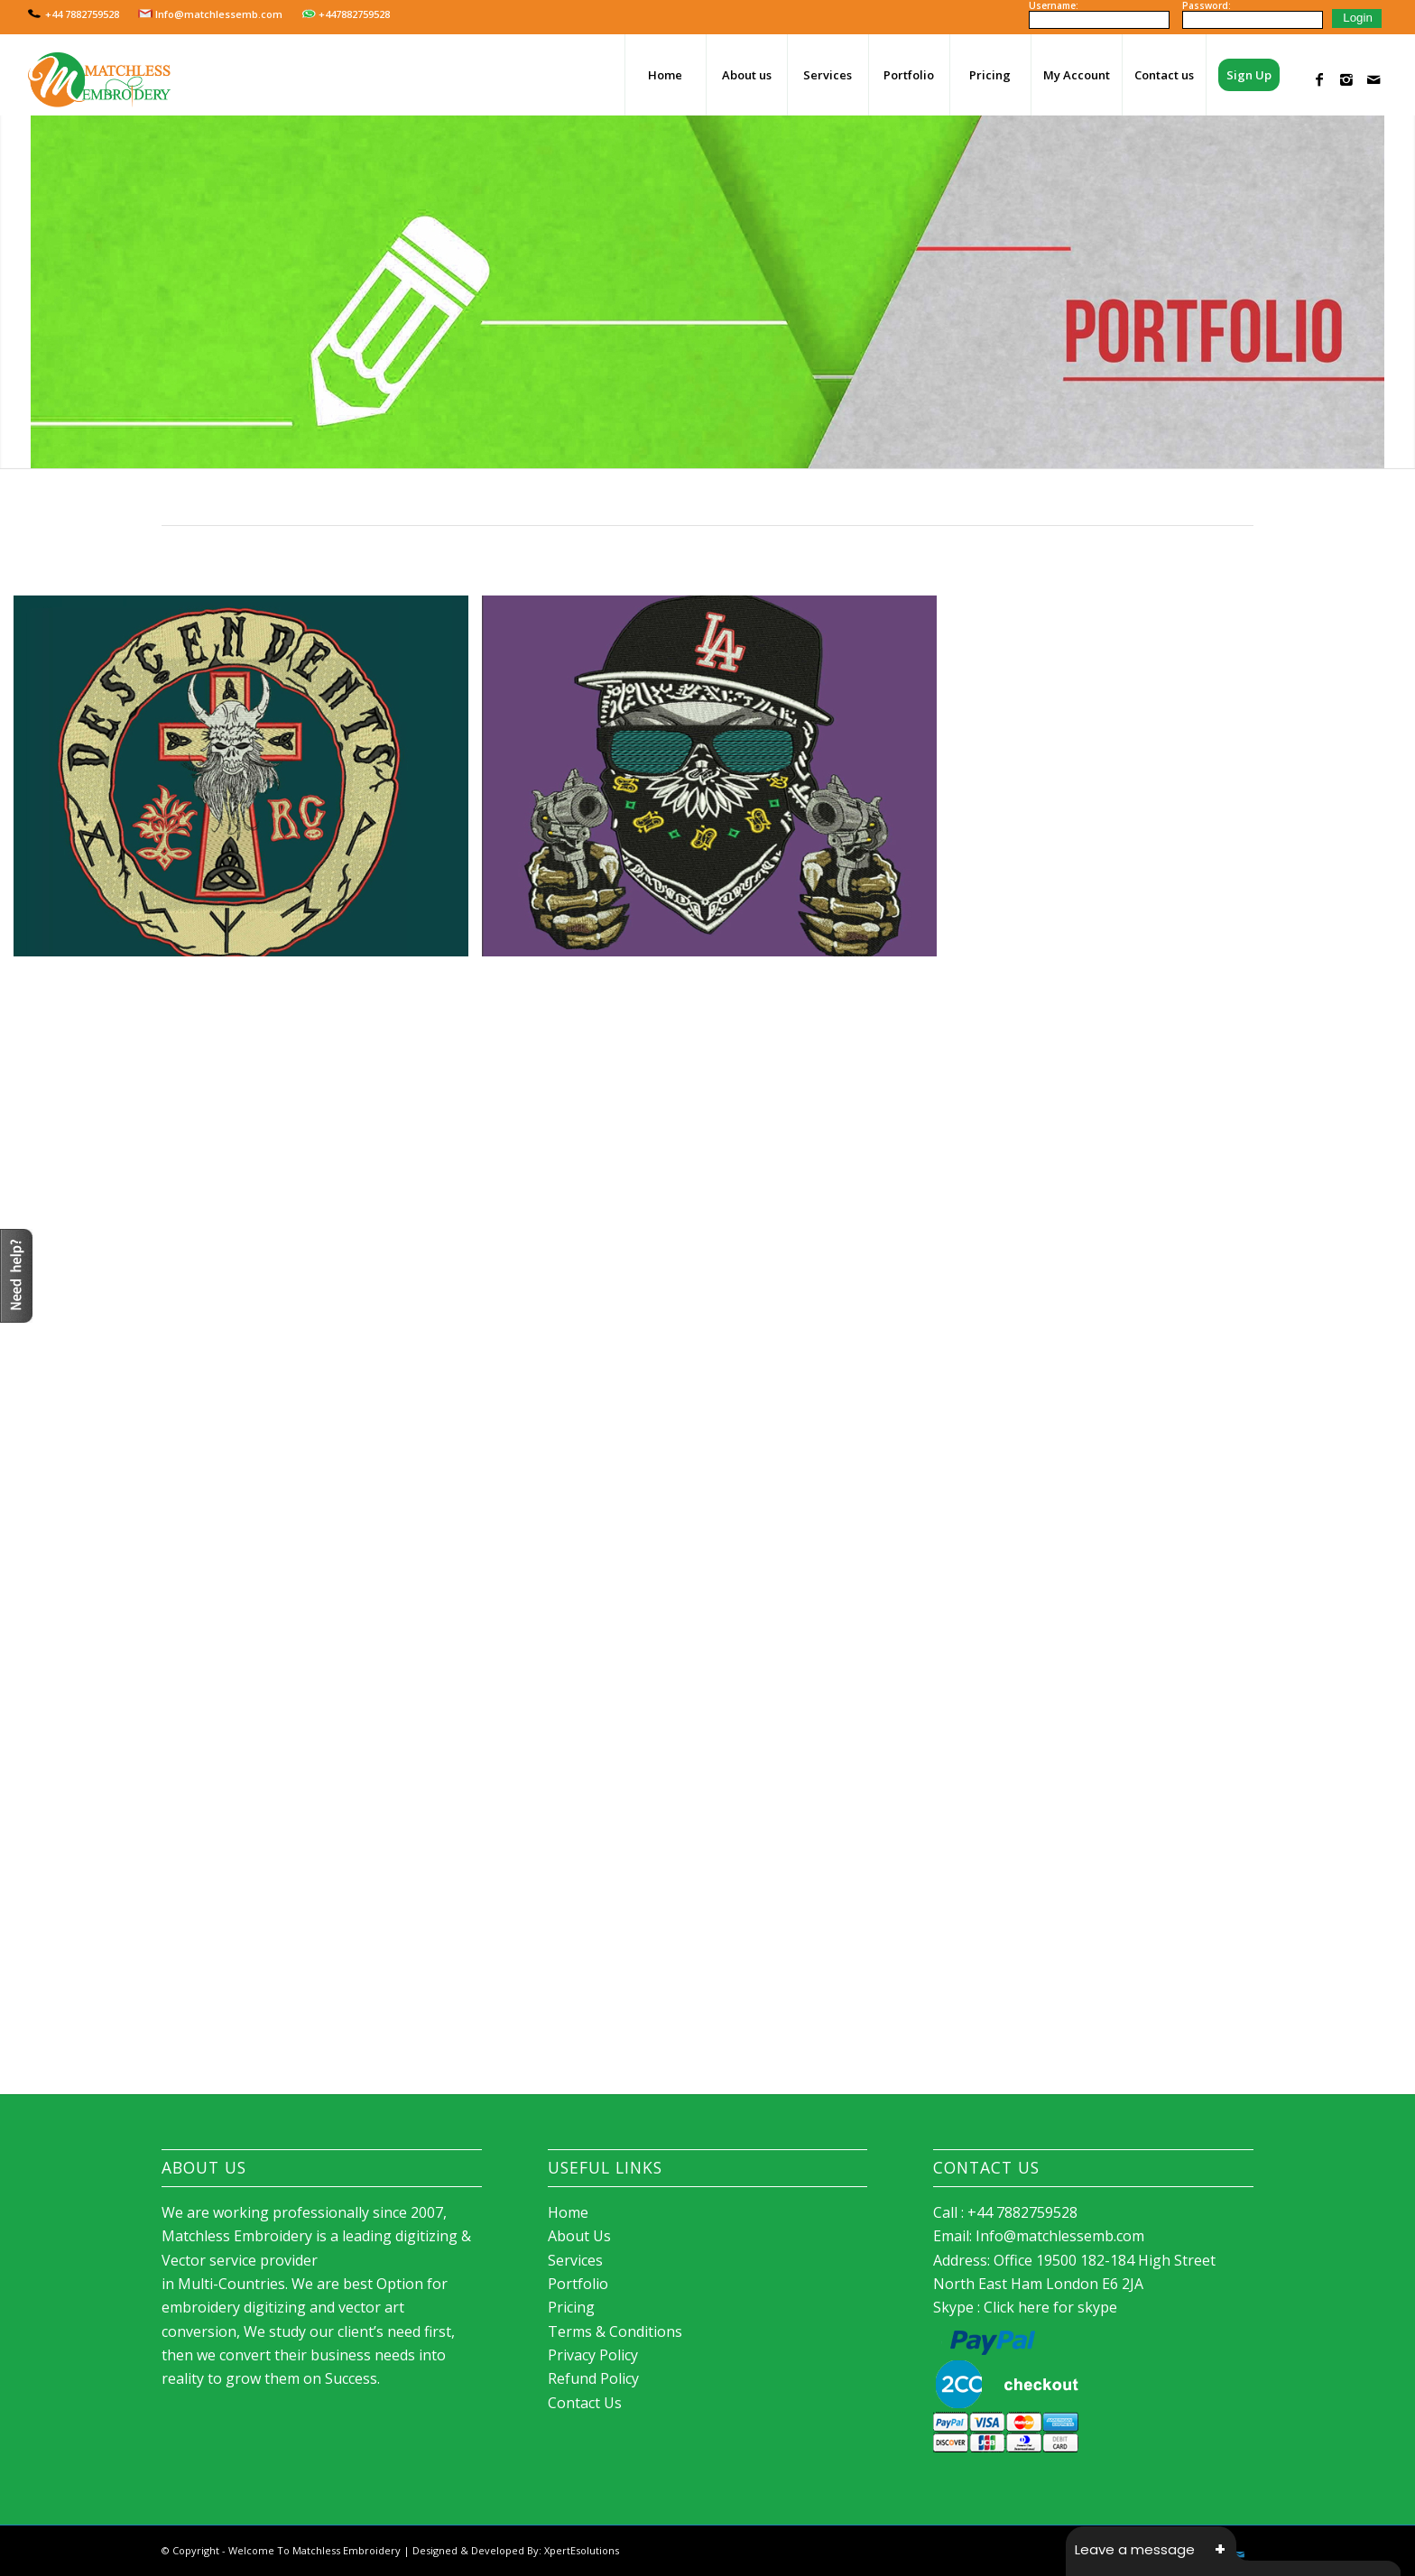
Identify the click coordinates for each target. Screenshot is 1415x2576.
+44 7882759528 (73, 14)
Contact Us (585, 2403)
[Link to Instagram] (1346, 74)
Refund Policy (593, 2378)
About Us (579, 2236)
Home (568, 2212)
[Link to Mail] (1373, 74)
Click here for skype (1050, 2307)
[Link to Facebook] (1319, 74)
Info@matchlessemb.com (210, 14)
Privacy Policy (593, 2355)
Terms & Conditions (615, 2331)
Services (575, 2260)
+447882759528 (345, 14)
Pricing (571, 2307)
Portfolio (578, 2284)
